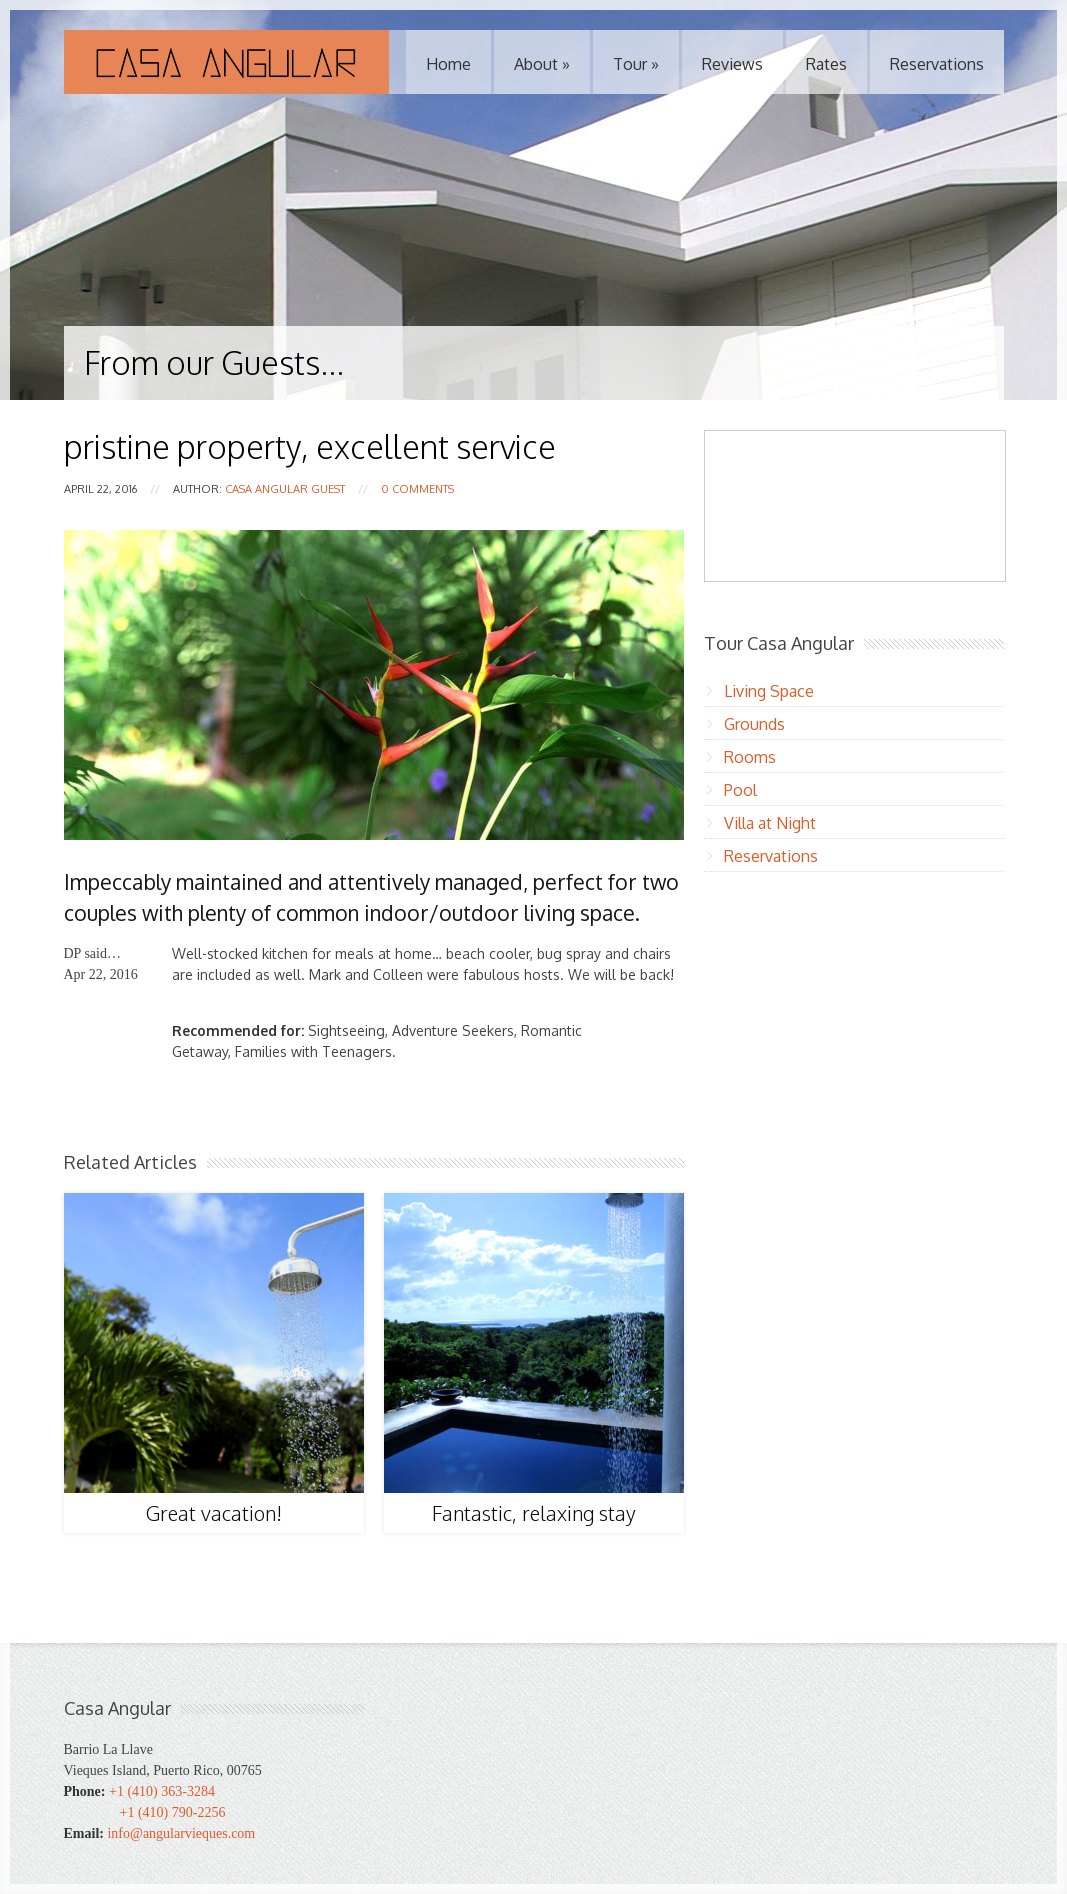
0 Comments (417, 489)
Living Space (769, 691)
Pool (740, 790)
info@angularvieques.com (181, 1833)
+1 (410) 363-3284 (162, 1791)
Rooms (750, 757)
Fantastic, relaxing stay (534, 1513)
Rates (826, 64)
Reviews (732, 64)
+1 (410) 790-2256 (173, 1812)
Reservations (937, 64)
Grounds (754, 724)
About (542, 64)
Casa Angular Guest (285, 489)
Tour (636, 64)
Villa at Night (770, 823)
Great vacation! (214, 1513)
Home (448, 64)
